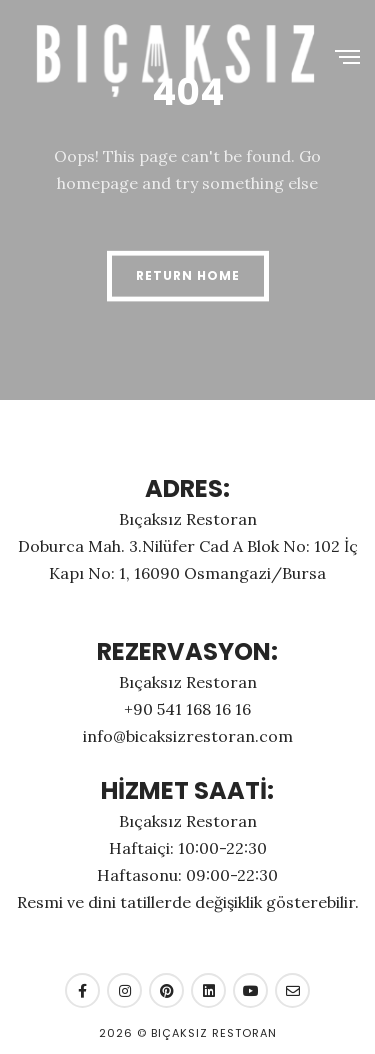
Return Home (188, 275)
